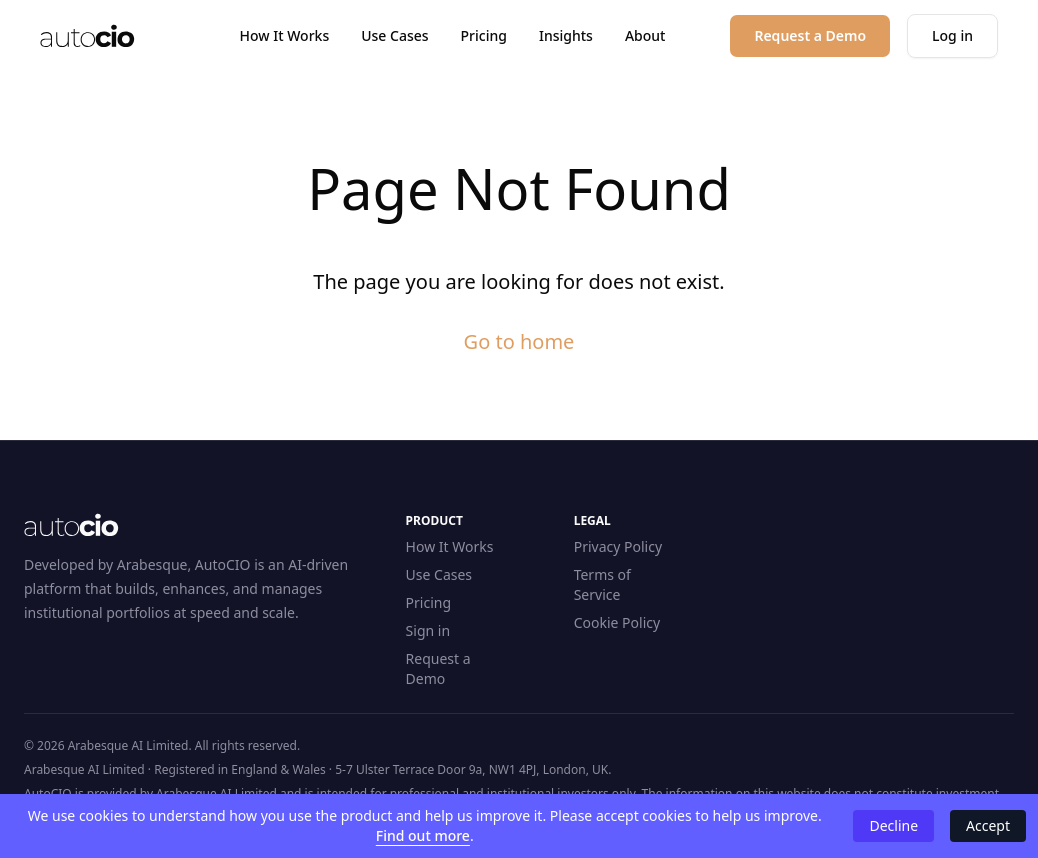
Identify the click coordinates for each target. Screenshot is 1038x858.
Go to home (519, 341)
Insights (566, 35)
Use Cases (394, 35)
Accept (988, 825)
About (645, 35)
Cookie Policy (617, 622)
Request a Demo (438, 668)
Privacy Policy (618, 546)
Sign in (428, 630)
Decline (893, 825)
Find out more (423, 835)
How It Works (285, 35)
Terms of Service (602, 584)
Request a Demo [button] (810, 35)
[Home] (87, 36)
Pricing (484, 35)
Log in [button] (952, 35)
